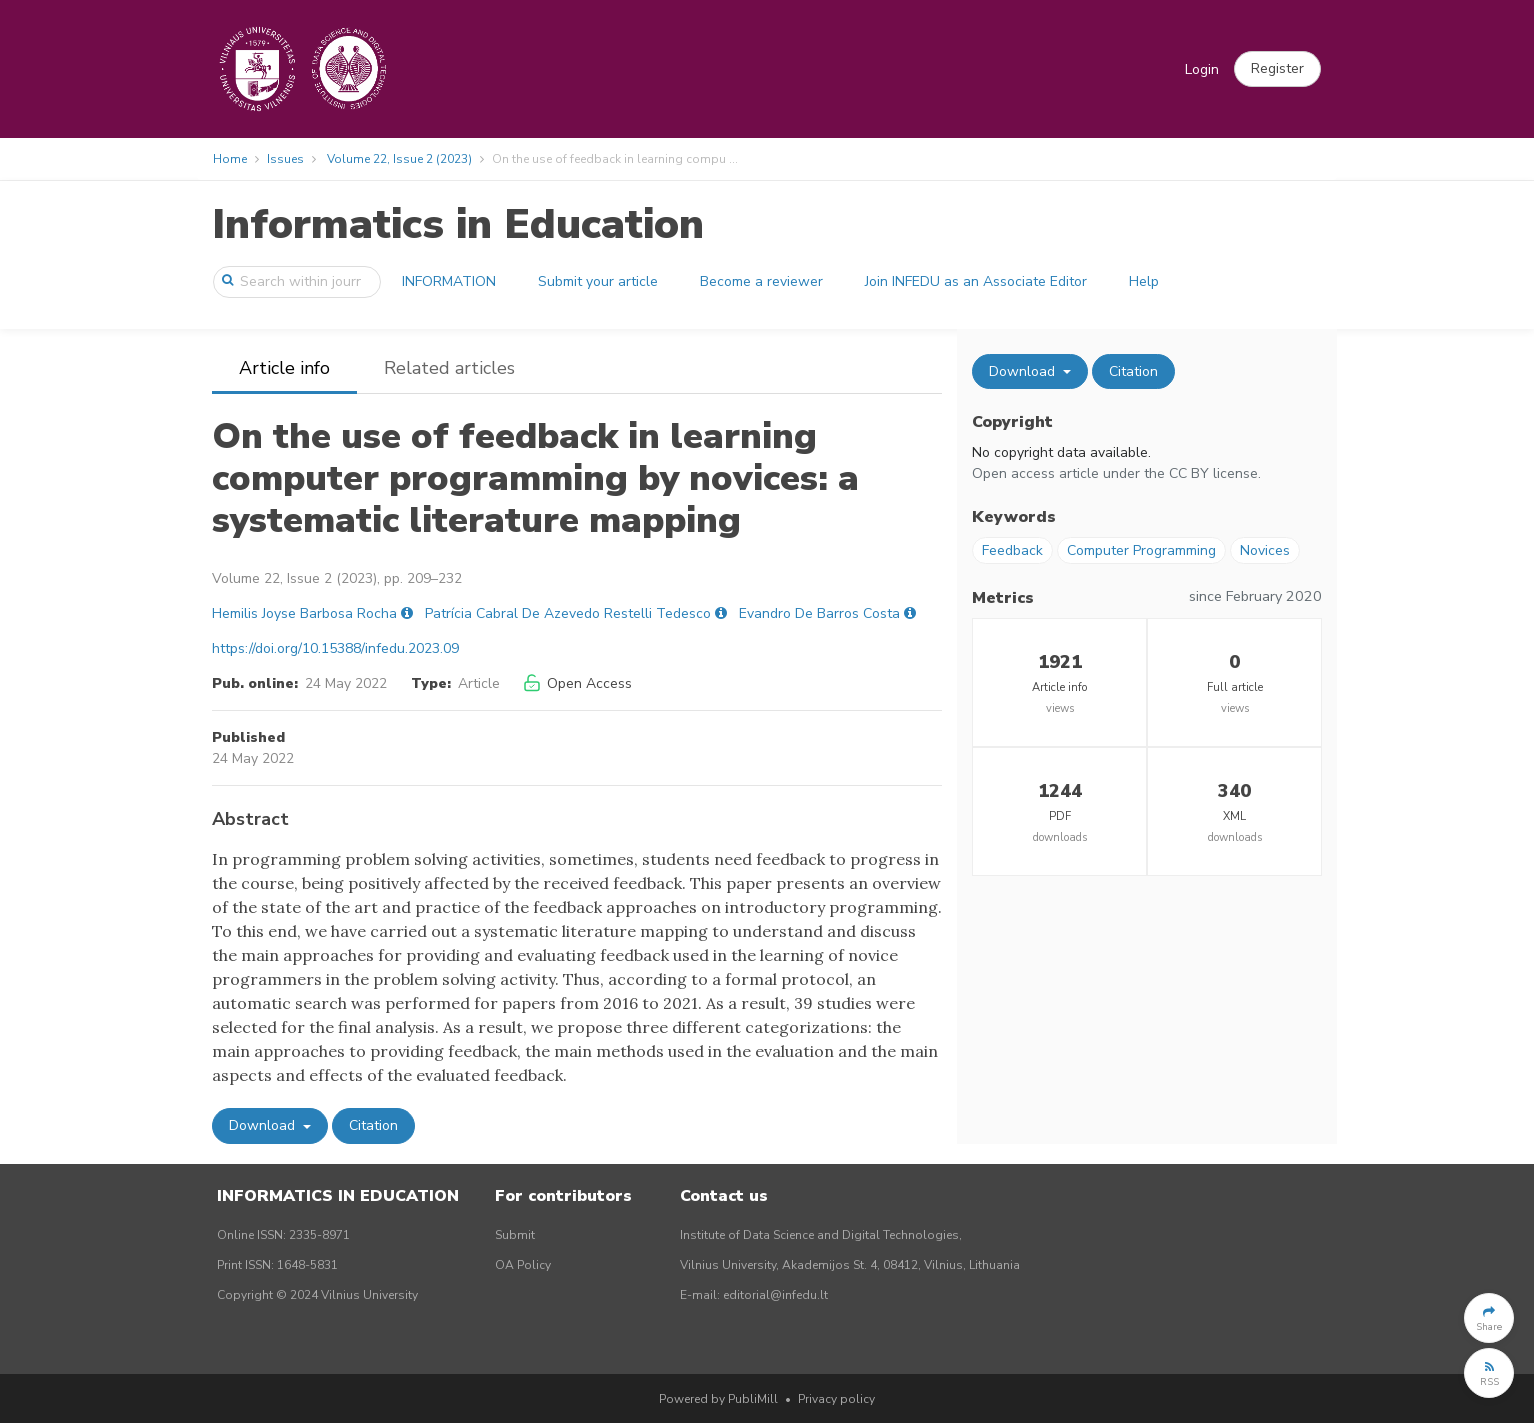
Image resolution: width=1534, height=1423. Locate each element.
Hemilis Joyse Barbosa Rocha (304, 613)
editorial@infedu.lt (775, 1295)
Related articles (449, 368)
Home (230, 159)
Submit (515, 1235)
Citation (373, 1125)
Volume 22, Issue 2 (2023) (399, 159)
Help (1144, 281)
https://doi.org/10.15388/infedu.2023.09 (335, 648)
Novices (1265, 550)
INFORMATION (449, 281)
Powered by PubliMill (718, 1399)
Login (1202, 69)
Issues (285, 159)
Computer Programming (1141, 550)
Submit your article (598, 281)
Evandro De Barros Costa (819, 613)
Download (264, 1125)
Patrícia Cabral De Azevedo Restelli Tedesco (568, 613)
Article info (284, 368)
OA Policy (523, 1265)
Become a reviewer (761, 281)
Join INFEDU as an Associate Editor (976, 281)
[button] (1277, 69)
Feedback (1012, 550)
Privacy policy (836, 1399)
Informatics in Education (458, 224)
